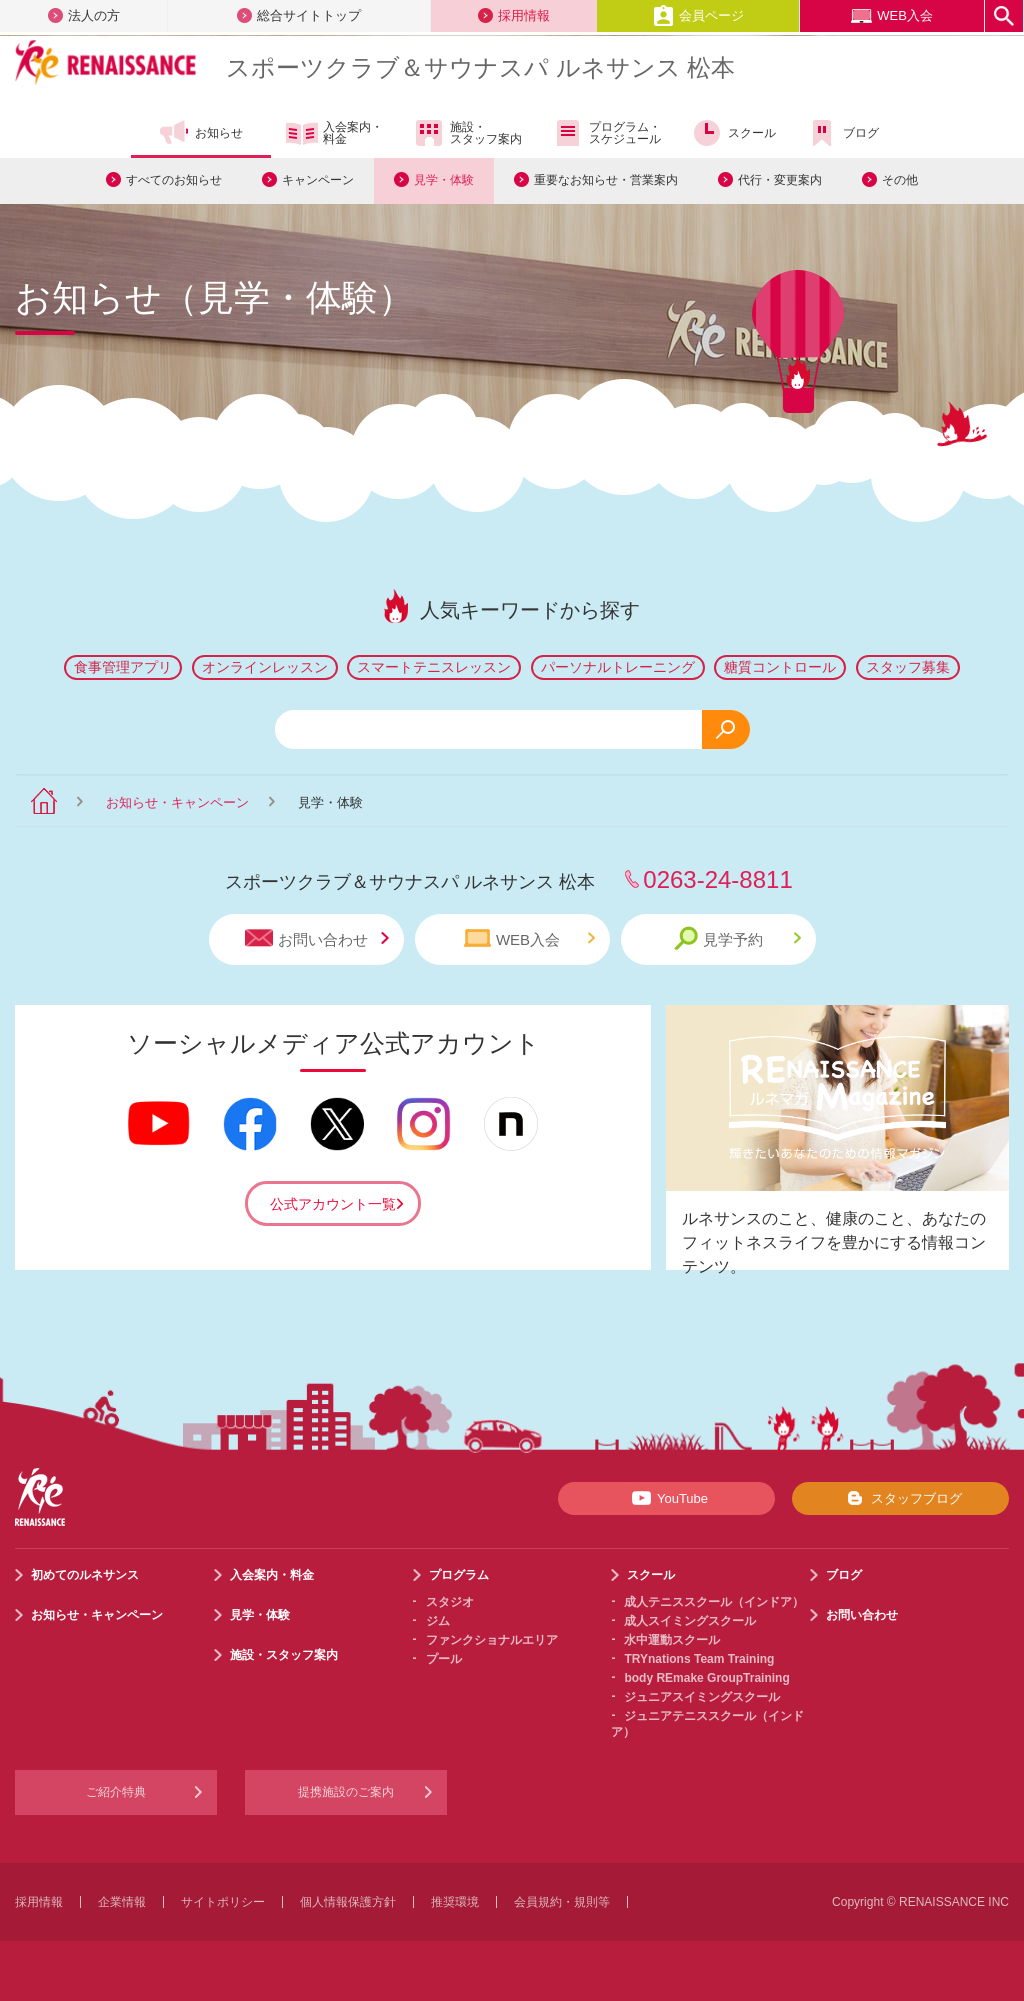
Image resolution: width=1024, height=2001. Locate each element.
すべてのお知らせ (174, 180)
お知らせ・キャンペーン (177, 802)
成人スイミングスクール (690, 1621)
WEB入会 (892, 15)
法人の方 (84, 15)
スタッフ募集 (908, 667)
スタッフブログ (900, 1498)
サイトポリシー (223, 1902)
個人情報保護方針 (348, 1902)
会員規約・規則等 (562, 1902)
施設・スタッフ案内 (467, 133)
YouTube (666, 1498)
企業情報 (122, 1902)
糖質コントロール (780, 667)
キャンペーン (318, 180)
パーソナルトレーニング (618, 667)
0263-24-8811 (717, 879)
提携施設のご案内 (346, 1792)
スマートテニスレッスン (434, 667)
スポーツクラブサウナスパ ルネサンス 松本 (480, 67)
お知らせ (200, 133)
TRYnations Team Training (699, 1659)
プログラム (459, 1575)
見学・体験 (444, 180)
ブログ (842, 133)
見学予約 (737, 938)
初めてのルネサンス (85, 1575)
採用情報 (514, 15)
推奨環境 (455, 1902)
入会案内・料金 (334, 134)
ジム (438, 1621)
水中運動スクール (672, 1640)
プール (444, 1659)
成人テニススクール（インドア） (714, 1602)
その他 (900, 180)
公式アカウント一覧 (333, 1204)
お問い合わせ (317, 938)
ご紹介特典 (116, 1792)
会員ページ (698, 15)
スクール (733, 133)
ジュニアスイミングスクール (702, 1697)
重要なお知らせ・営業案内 (606, 180)
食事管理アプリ (123, 667)
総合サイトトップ (299, 15)
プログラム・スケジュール (606, 133)
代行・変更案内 (780, 180)
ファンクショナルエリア (492, 1640)
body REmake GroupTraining (706, 1678)
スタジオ (450, 1602)
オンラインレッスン (265, 667)
